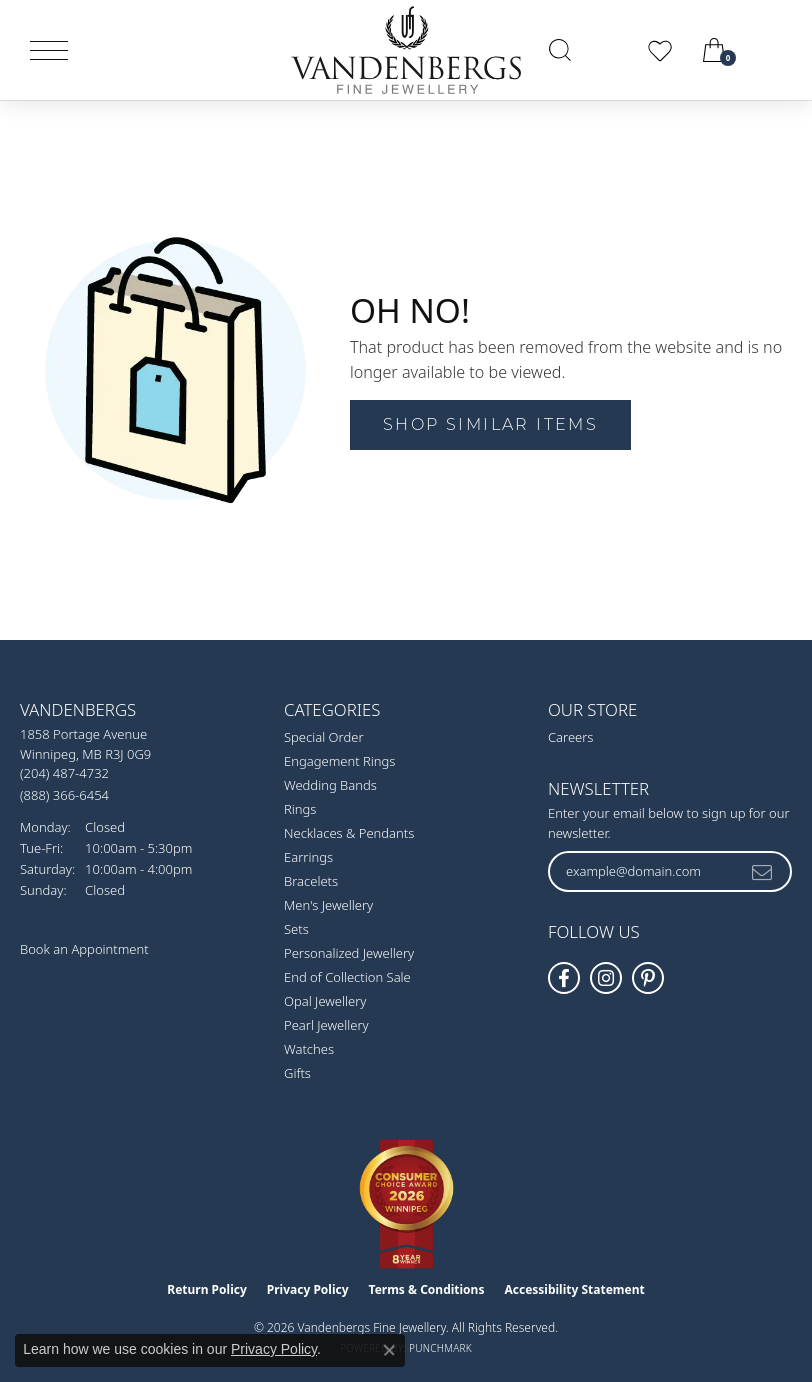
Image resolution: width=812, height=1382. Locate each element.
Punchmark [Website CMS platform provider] (440, 1348)
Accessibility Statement (574, 1289)
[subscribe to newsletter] (763, 871)
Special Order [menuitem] (324, 737)
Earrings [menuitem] (308, 857)
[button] (560, 50)
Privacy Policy (308, 1289)
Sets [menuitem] (296, 929)
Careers (571, 737)
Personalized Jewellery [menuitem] (349, 953)
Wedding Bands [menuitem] (330, 785)
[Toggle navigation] (49, 50)
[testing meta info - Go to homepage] (406, 50)
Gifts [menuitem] (297, 1073)
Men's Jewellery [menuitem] (328, 905)
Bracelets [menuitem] (311, 881)
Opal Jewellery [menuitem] (325, 1001)
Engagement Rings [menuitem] (339, 761)
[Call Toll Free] (64, 794)
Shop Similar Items (490, 424)
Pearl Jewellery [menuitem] (326, 1025)
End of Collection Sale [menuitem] (347, 977)
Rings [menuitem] (300, 809)
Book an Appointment (84, 949)
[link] (774, 50)
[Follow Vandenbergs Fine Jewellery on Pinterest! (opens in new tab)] (648, 978)
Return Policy (207, 1289)
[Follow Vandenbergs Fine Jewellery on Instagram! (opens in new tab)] (606, 978)
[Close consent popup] (389, 1350)
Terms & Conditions (427, 1289)
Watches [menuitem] (309, 1049)
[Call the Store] (64, 773)
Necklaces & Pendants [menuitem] (349, 833)
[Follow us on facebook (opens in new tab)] (564, 978)
